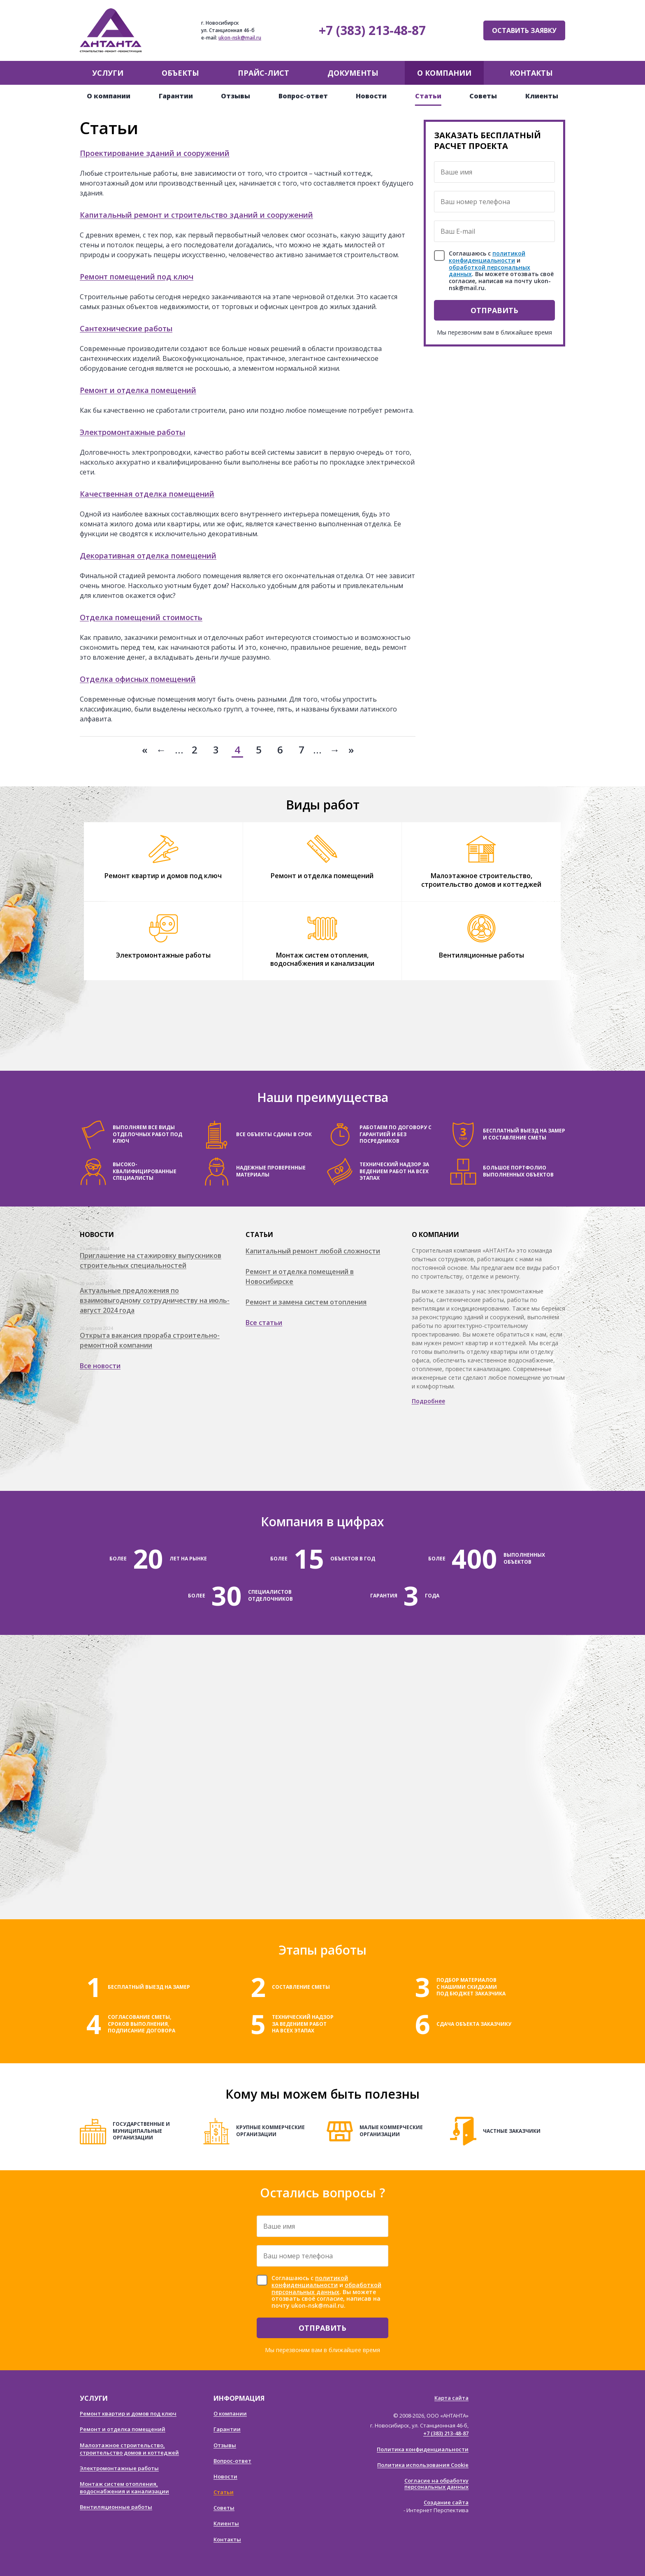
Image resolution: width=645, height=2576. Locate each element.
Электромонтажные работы (132, 432)
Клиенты (541, 95)
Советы (483, 95)
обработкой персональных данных (489, 270)
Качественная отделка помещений (147, 494)
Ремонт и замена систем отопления (306, 1302)
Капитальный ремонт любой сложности (313, 1250)
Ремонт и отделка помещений (138, 390)
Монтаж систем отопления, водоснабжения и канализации (322, 959)
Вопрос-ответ (303, 95)
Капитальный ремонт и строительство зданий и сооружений (196, 215)
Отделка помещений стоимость (141, 617)
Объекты (180, 73)
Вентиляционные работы (481, 955)
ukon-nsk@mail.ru (239, 37)
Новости (371, 95)
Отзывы (235, 95)
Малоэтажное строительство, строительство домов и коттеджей (481, 880)
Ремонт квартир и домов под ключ (163, 875)
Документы (352, 73)
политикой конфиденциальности (487, 256)
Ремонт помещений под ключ (136, 276)
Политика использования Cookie (423, 2465)
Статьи (428, 95)
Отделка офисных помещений (138, 679)
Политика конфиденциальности (423, 2449)
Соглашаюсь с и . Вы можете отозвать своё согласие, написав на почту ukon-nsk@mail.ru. (501, 271)
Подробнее (428, 1401)
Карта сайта (451, 2398)
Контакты (531, 73)
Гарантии (176, 95)
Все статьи (264, 1322)
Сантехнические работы (126, 328)
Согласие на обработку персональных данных (436, 2484)
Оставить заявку (524, 30)
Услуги (107, 73)
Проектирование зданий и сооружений (155, 153)
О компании (444, 73)
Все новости (100, 1365)
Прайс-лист (263, 73)
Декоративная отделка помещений (148, 555)
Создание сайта (446, 2502)
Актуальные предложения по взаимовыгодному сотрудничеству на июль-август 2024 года (155, 1300)
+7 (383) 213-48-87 (372, 30)
